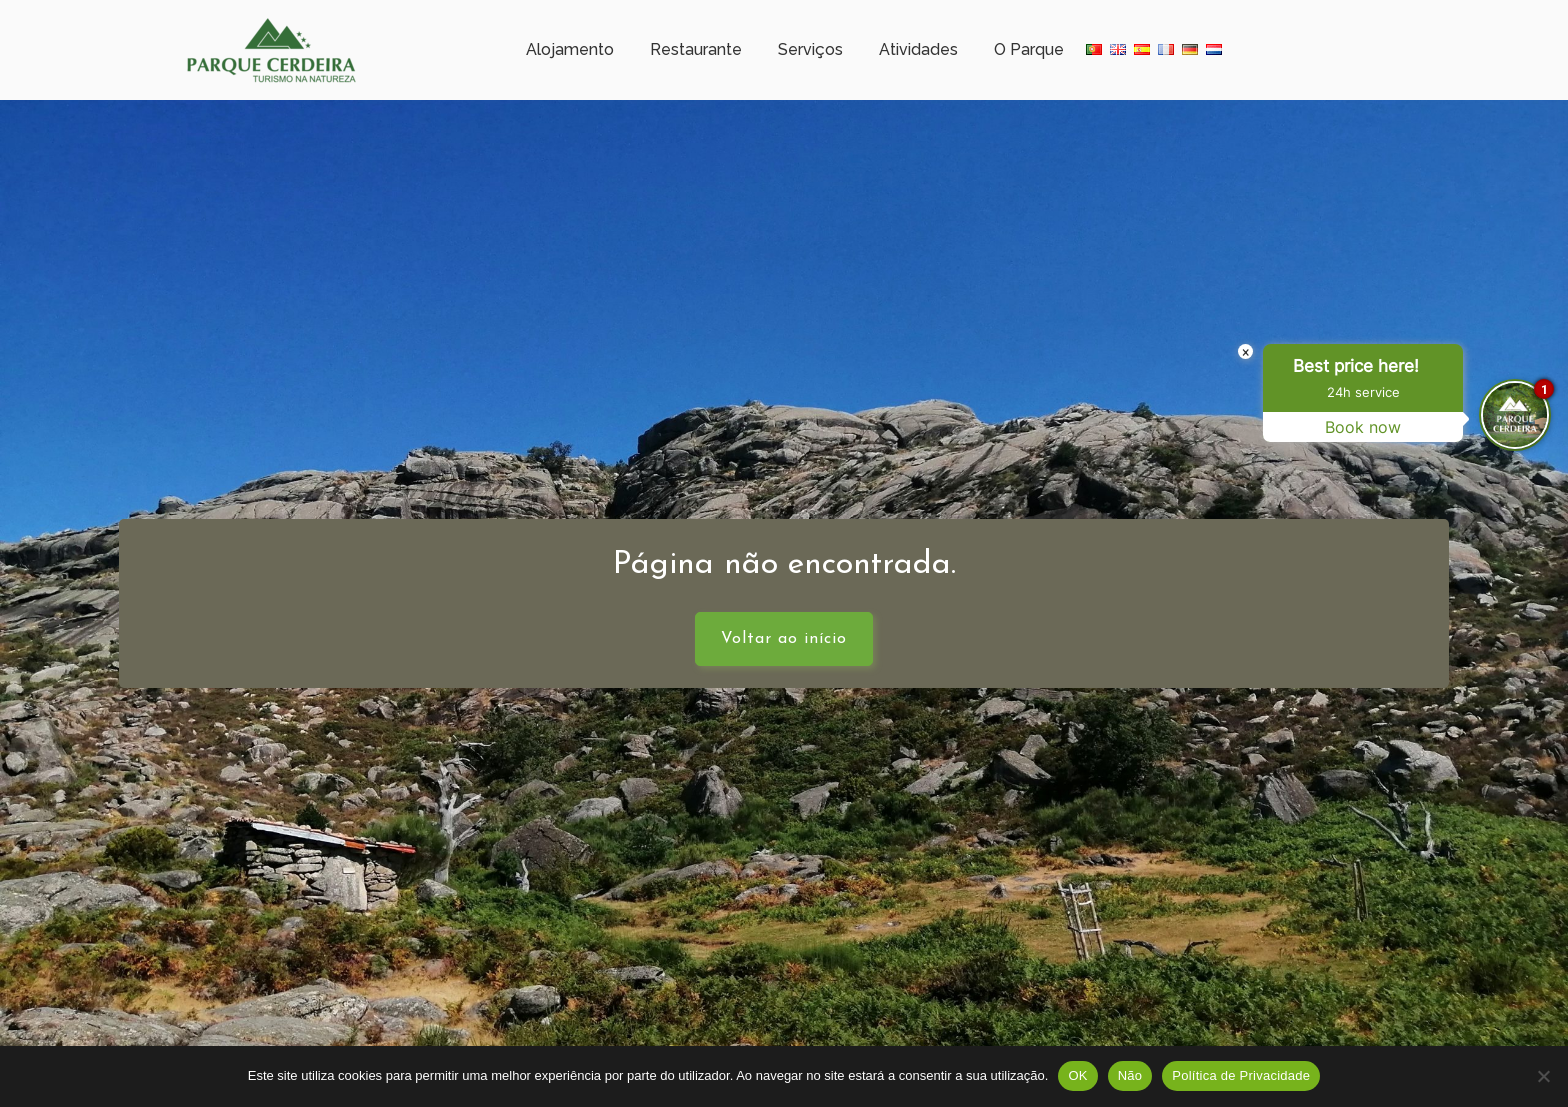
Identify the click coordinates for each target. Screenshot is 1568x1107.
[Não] (1543, 1076)
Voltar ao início (784, 653)
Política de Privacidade (1241, 1075)
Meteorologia (510, 14)
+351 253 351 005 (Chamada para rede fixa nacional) (744, 14)
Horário (405, 14)
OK (1077, 1075)
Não (1130, 1075)
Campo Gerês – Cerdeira (267, 14)
